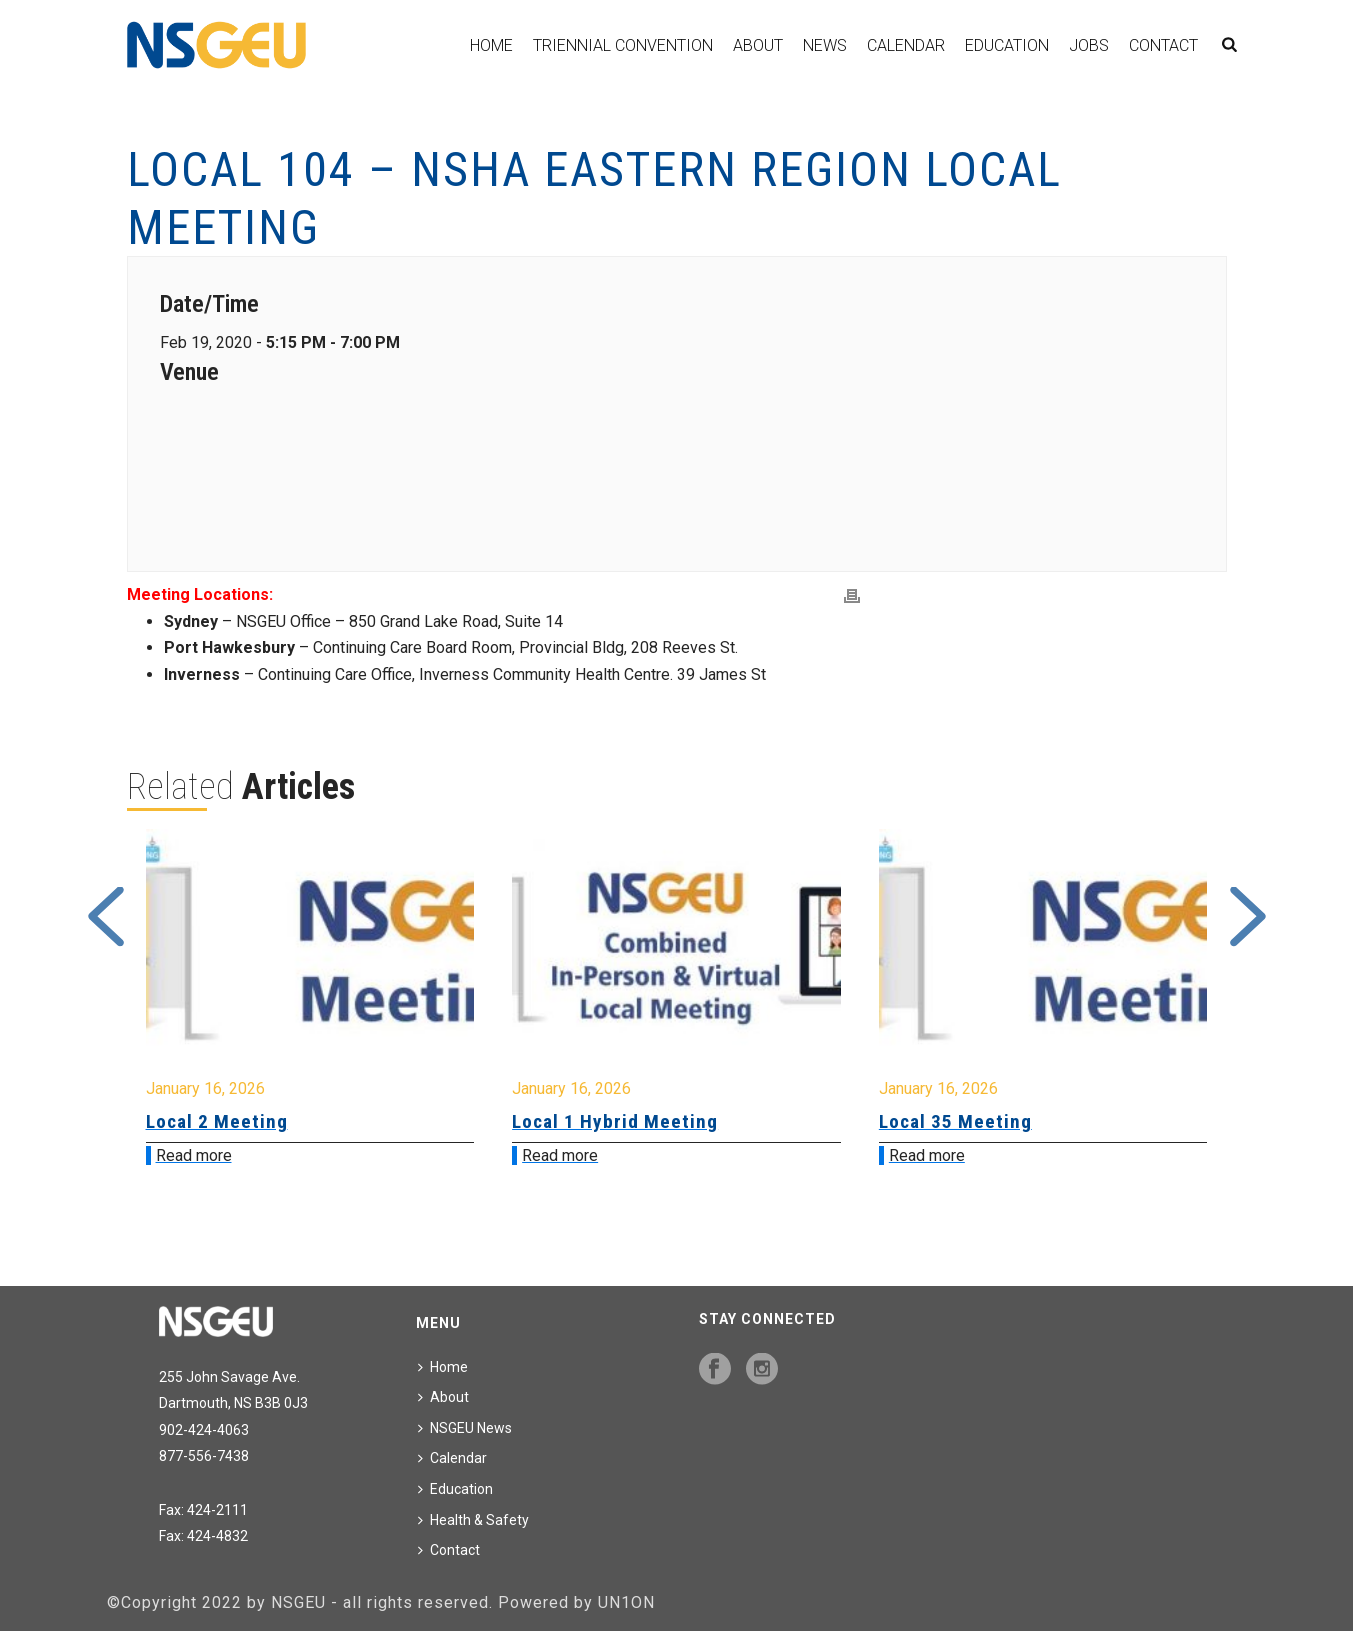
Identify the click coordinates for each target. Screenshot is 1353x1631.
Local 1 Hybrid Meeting (615, 1121)
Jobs (1089, 45)
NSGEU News (465, 1428)
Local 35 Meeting (955, 1121)
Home (491, 45)
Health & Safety (473, 1520)
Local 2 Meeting (217, 1121)
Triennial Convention (623, 45)
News (825, 45)
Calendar (906, 45)
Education (1007, 45)
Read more (194, 1155)
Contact (1163, 45)
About (758, 45)
